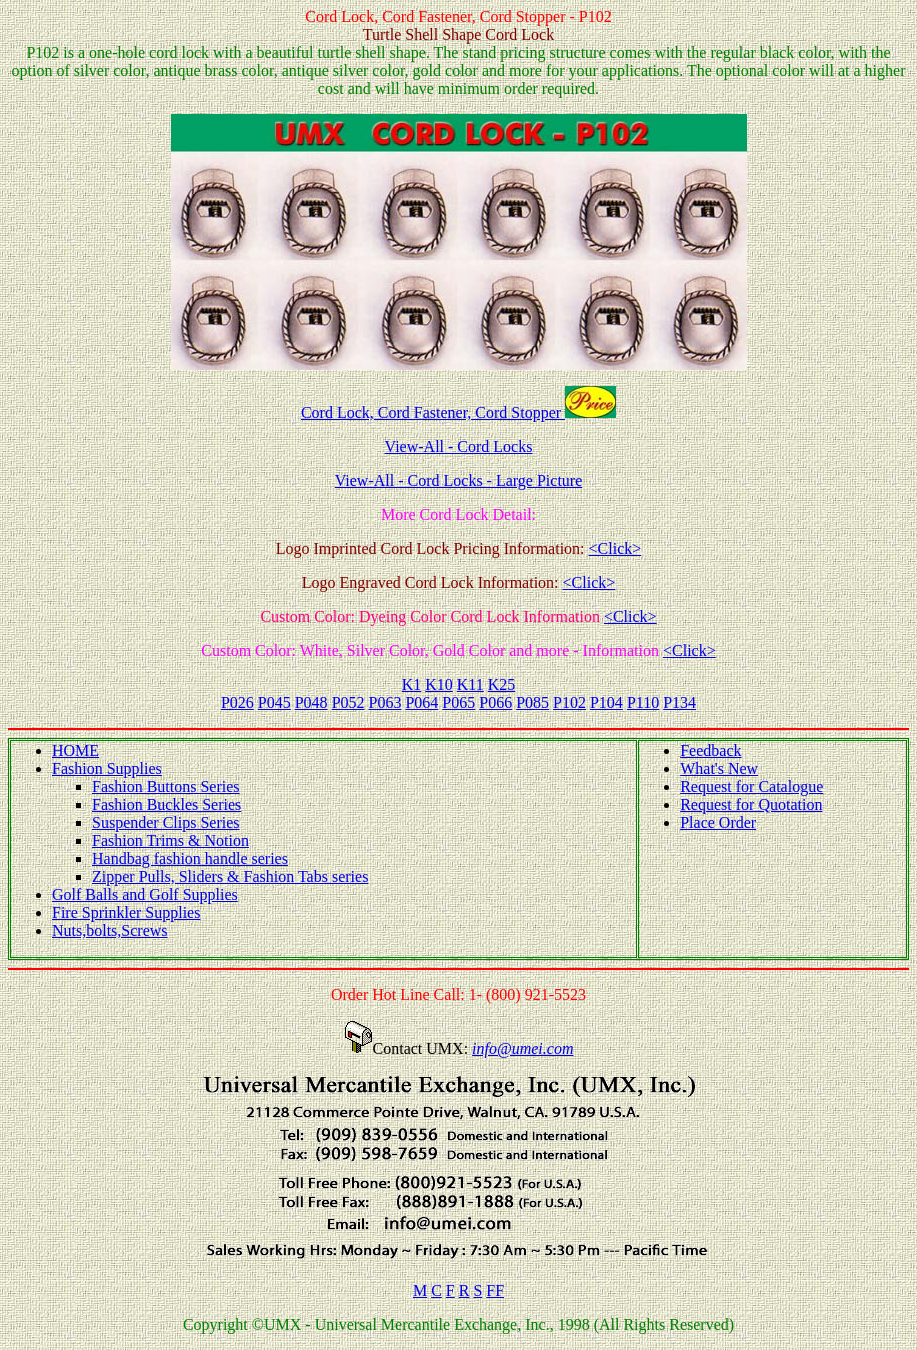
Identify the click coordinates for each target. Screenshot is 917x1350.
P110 (643, 702)
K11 (470, 684)
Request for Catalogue (751, 786)
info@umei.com (522, 1048)
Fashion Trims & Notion (170, 840)
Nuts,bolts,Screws (110, 930)
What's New (719, 768)
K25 (502, 684)
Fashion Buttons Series (166, 786)
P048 (311, 702)
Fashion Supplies (107, 768)
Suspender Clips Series (166, 822)
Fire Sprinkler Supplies (126, 912)
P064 (421, 702)
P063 (385, 702)
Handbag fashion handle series (190, 858)
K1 (412, 684)
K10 (439, 684)
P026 (237, 702)
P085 (532, 702)
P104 (606, 702)
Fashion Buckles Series (166, 804)
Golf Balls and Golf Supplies (145, 894)
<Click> (615, 548)
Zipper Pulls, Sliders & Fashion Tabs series (230, 876)
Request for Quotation (751, 804)
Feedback (710, 750)
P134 (679, 702)
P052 (348, 702)
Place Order (718, 822)
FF (495, 1290)
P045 (274, 702)
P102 (569, 702)
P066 (495, 702)
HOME (75, 750)
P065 (458, 702)
